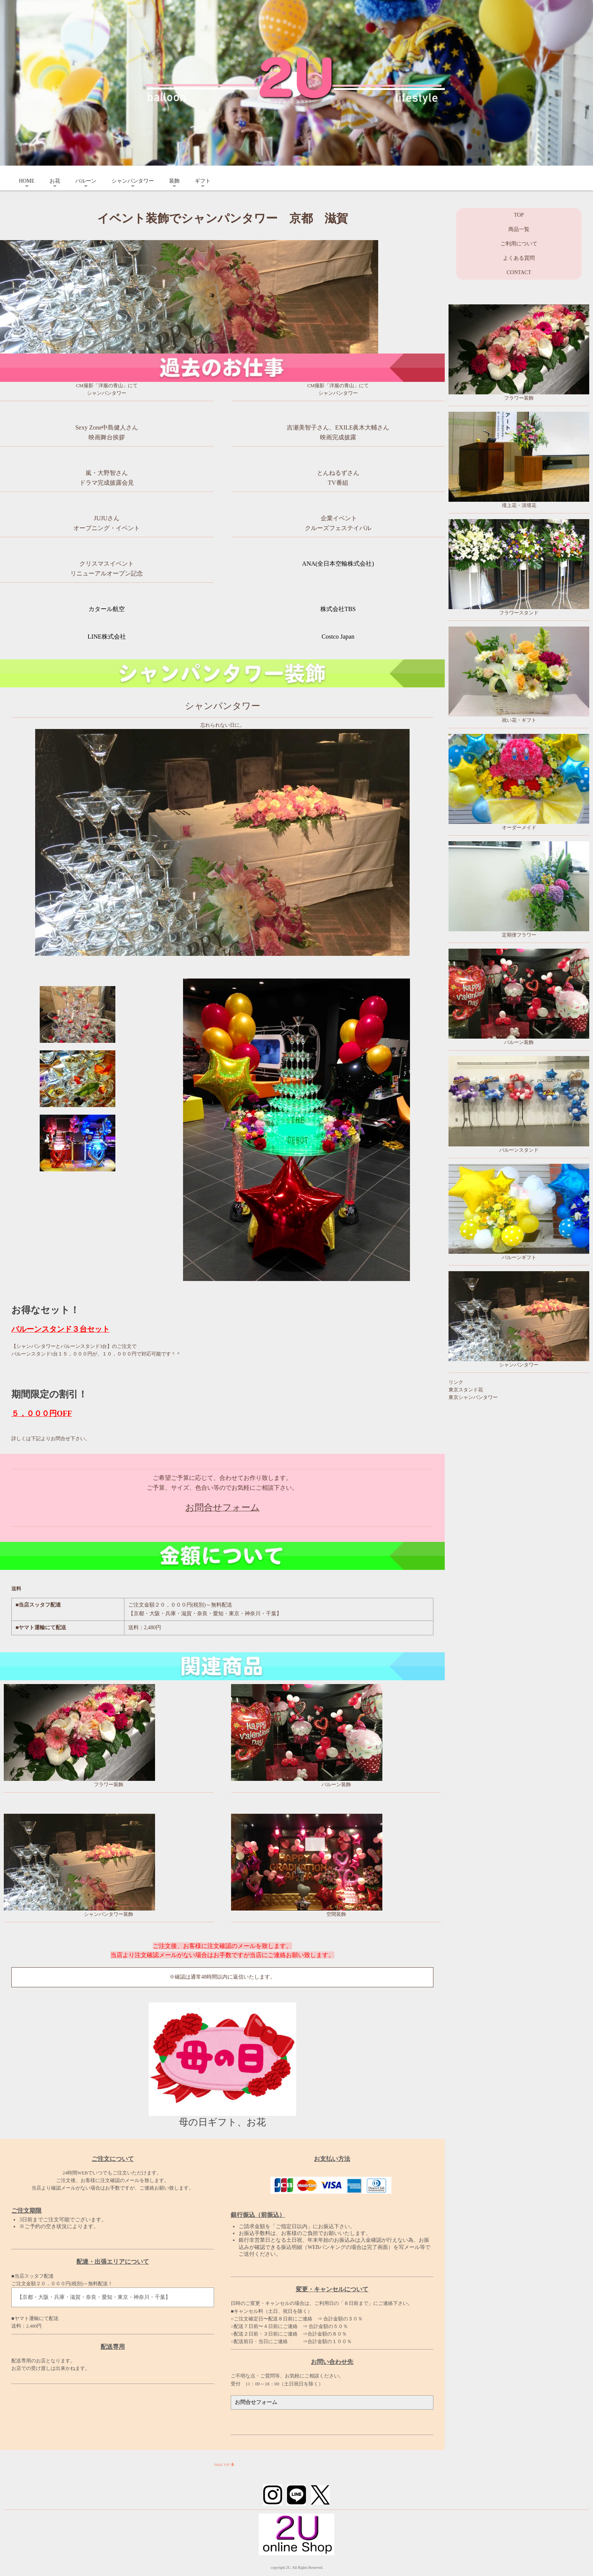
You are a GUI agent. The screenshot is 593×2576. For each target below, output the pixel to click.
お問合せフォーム (222, 1507)
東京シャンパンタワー (473, 1397)
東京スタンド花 (466, 1390)
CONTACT (519, 272)
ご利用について (518, 244)
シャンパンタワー (133, 181)
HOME (26, 181)
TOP (519, 215)
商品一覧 (518, 229)
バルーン (85, 181)
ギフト (203, 181)
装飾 (174, 181)
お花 (55, 181)
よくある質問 (519, 258)
